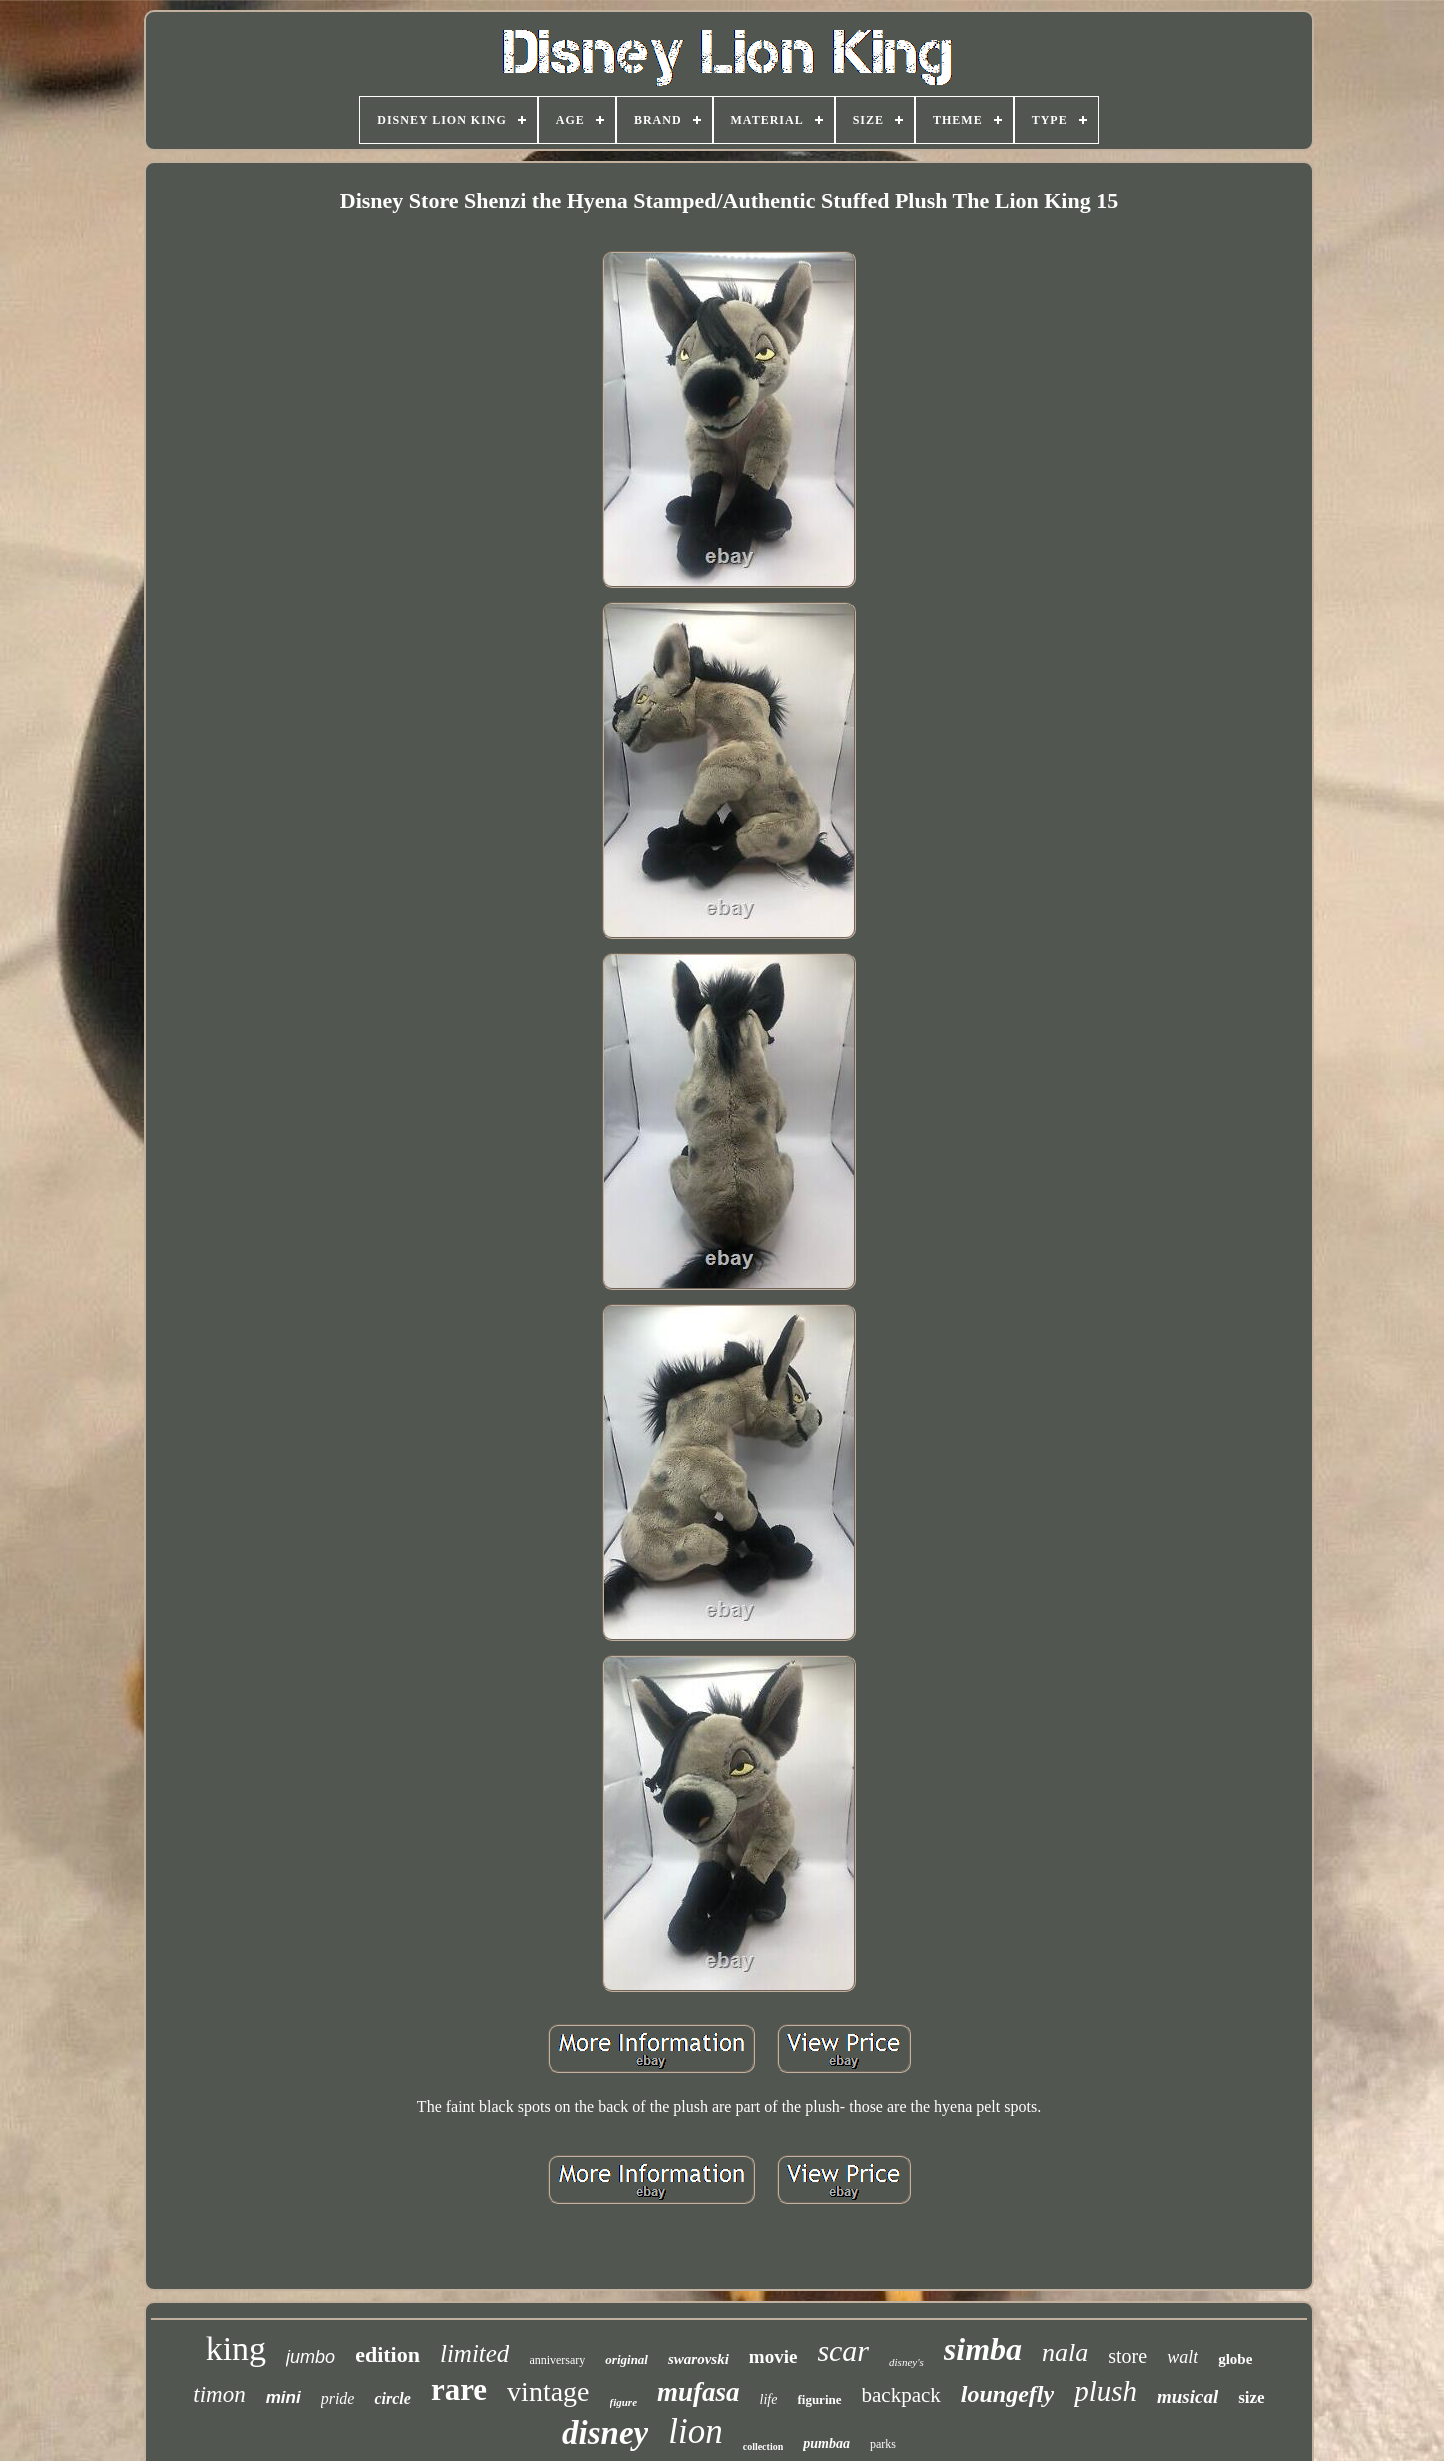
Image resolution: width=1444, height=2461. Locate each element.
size (1251, 2397)
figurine (819, 2399)
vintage (548, 2391)
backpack (901, 2395)
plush (1105, 2391)
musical (1187, 2396)
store (1127, 2356)
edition (387, 2354)
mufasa (698, 2392)
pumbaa (826, 2443)
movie (773, 2356)
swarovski (698, 2359)
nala (1065, 2352)
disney (605, 2433)
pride (338, 2398)
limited (474, 2353)
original (626, 2359)
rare (459, 2389)
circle (392, 2398)
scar (843, 2350)
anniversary (557, 2360)
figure (624, 2402)
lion (695, 2431)
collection (763, 2446)
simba (983, 2349)
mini (283, 2397)
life (769, 2399)
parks (883, 2444)
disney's (906, 2362)
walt (1182, 2357)
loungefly (1007, 2394)
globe (1235, 2359)
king (236, 2348)
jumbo (310, 2357)
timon (219, 2394)
